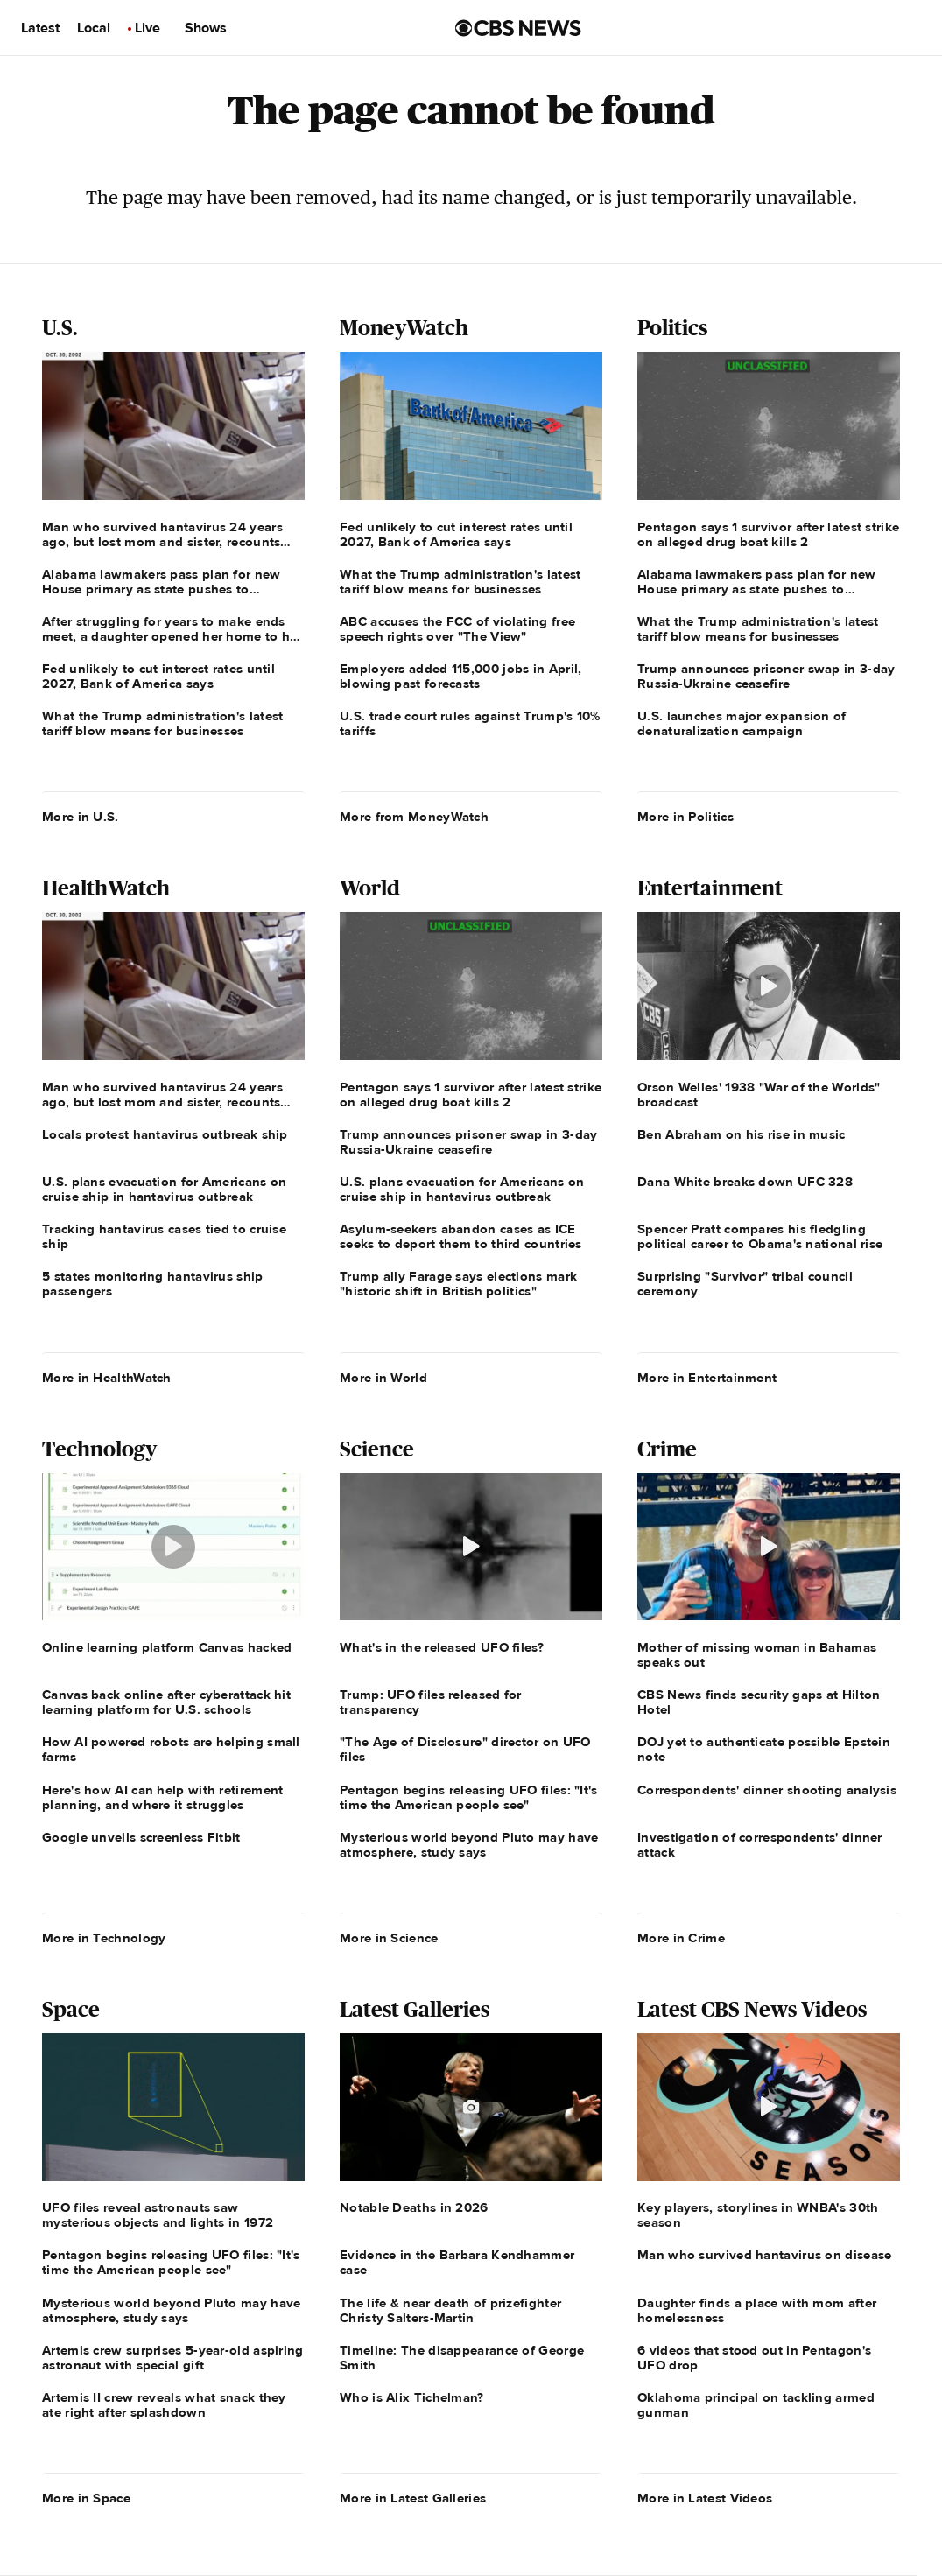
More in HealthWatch (107, 1378)
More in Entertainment (707, 1378)
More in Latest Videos (704, 2498)
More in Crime (681, 1938)
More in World (383, 1378)
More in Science (389, 1938)
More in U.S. (80, 817)
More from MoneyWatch (414, 817)
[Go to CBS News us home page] (518, 28)
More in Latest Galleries (413, 2498)
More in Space (86, 2498)
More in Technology (103, 1938)
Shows (206, 28)
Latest (40, 28)
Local (93, 28)
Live (147, 28)
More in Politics (685, 817)
